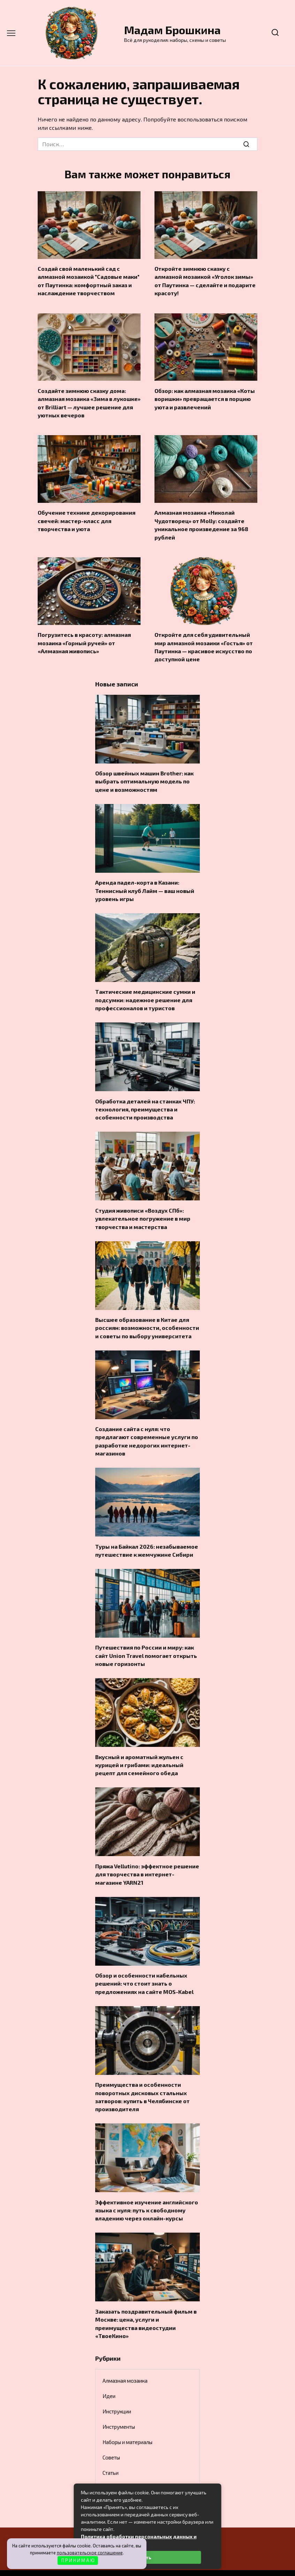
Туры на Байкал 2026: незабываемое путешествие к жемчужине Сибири (146, 1536)
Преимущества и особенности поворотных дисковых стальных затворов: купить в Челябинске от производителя (142, 2078)
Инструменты (119, 2405)
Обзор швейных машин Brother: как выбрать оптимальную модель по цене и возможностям (144, 775)
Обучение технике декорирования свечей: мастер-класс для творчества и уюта (86, 517)
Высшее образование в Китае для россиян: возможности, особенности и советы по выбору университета (147, 1316)
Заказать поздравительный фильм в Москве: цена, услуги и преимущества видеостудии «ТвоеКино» (146, 2302)
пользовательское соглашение (90, 2552)
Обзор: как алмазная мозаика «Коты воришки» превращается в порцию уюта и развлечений (204, 396)
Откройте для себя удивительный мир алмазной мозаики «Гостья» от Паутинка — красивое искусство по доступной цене (203, 642)
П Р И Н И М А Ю (77, 2560)
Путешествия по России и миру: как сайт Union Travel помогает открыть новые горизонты (146, 1641)
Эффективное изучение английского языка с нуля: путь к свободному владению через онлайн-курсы (146, 2190)
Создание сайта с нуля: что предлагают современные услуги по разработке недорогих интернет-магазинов (146, 1428)
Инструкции (117, 2389)
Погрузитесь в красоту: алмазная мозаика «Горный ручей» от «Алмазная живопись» (84, 638)
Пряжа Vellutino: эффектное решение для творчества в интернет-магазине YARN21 (147, 1857)
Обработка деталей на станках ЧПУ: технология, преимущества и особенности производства (145, 1099)
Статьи (111, 2451)
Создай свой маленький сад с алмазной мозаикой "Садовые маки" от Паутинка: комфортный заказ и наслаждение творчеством (88, 280)
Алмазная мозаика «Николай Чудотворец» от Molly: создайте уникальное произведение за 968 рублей (201, 521)
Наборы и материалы (127, 2420)
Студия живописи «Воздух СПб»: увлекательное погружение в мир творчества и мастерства (142, 1208)
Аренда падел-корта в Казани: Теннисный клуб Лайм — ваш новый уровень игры (144, 883)
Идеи (109, 2374)
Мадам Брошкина (172, 29)
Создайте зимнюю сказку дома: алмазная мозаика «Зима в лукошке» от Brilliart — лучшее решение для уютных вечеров (89, 400)
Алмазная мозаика (125, 2358)
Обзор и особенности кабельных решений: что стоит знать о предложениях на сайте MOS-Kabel (144, 1966)
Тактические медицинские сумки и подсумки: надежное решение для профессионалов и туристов (145, 991)
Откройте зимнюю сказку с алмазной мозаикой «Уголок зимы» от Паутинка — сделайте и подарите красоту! (205, 280)
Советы (111, 2435)
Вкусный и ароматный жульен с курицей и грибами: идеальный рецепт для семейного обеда (139, 1749)
